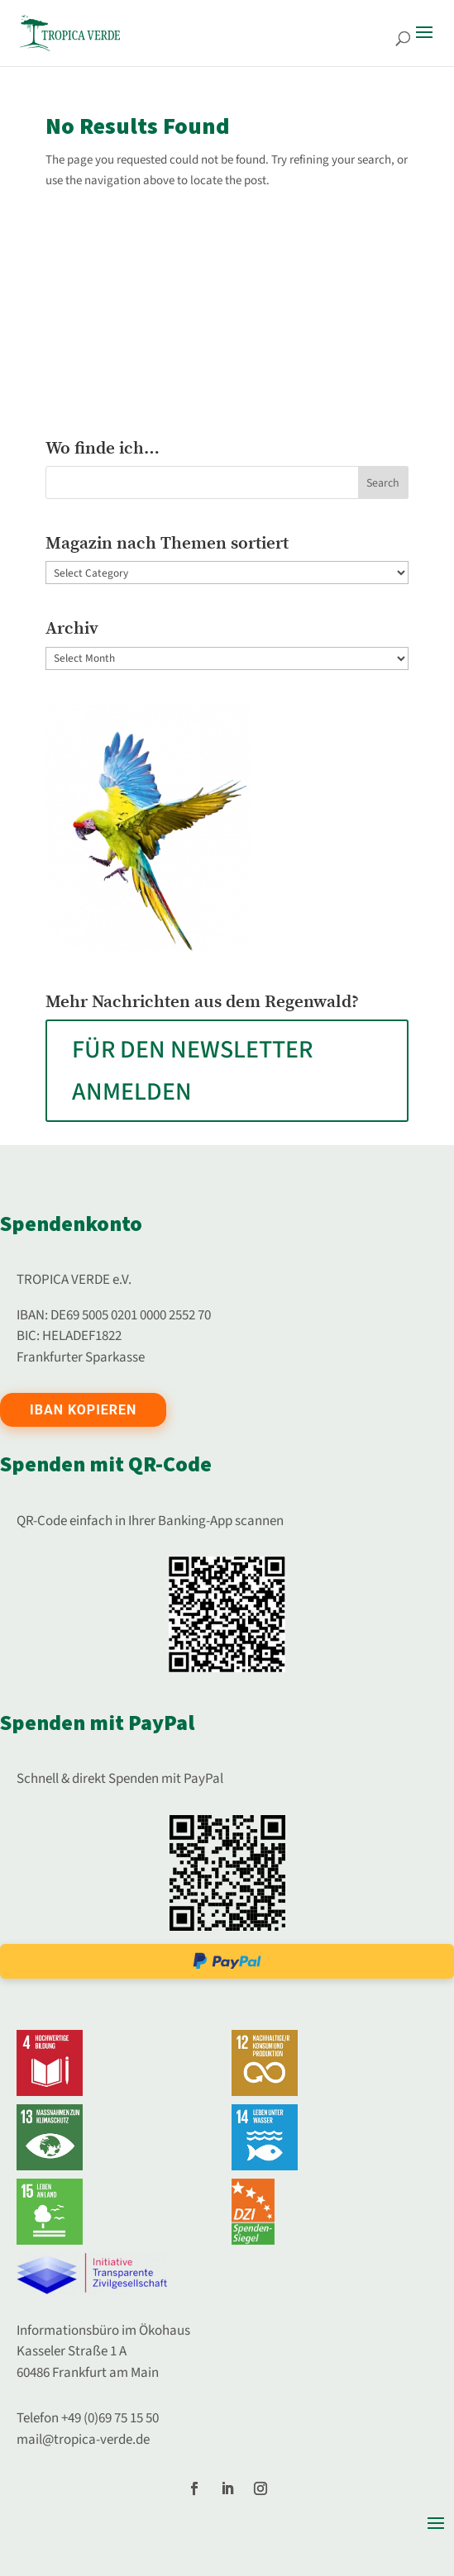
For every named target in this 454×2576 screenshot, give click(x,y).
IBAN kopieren (83, 1410)
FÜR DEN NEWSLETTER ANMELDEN (192, 1071)
